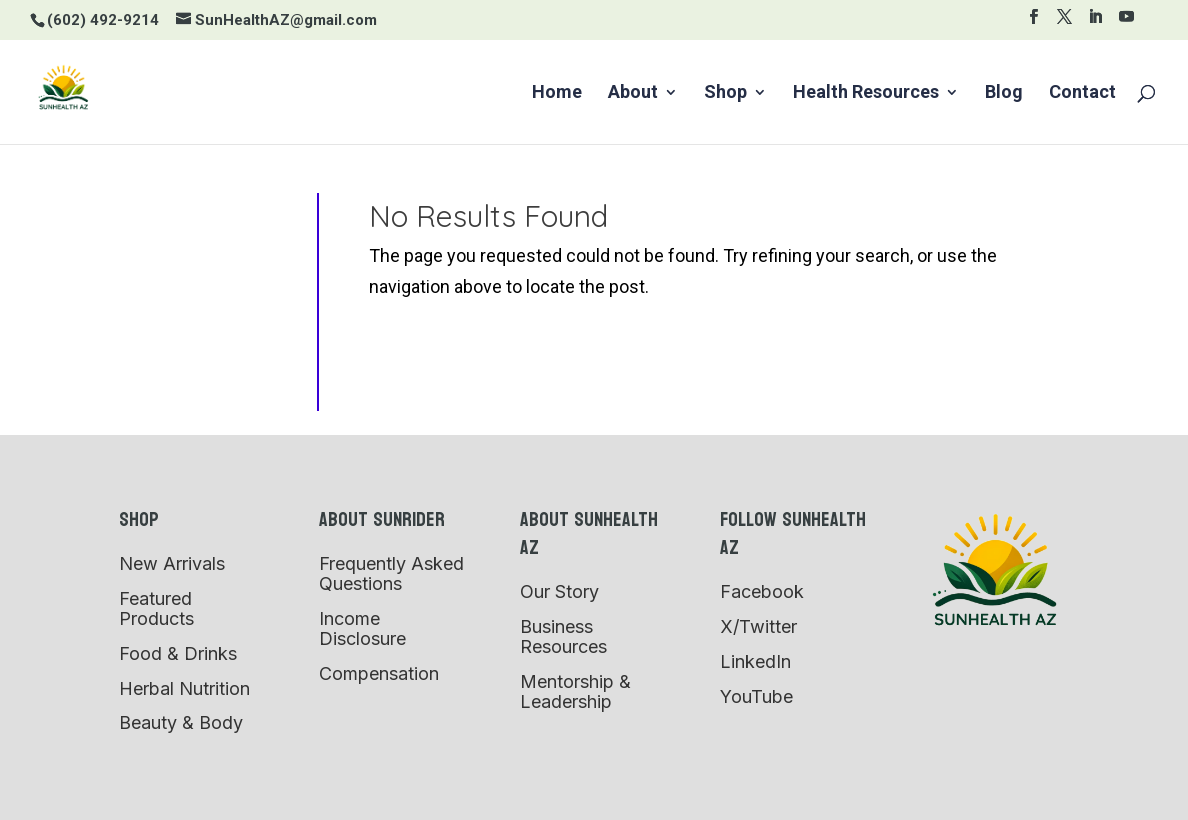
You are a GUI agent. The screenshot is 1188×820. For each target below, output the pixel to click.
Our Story (559, 591)
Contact (1082, 93)
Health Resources (866, 93)
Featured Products (156, 608)
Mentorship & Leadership (575, 691)
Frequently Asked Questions (391, 573)
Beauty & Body (181, 722)
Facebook (762, 591)
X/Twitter (758, 626)
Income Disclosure (362, 628)
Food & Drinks (178, 653)
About (633, 93)
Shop (725, 93)
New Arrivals (172, 563)
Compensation (379, 673)
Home (557, 93)
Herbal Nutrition (184, 688)
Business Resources (563, 636)
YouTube (756, 696)
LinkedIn (755, 661)
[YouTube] (1126, 22)
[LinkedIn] (1095, 22)
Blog (1004, 93)
